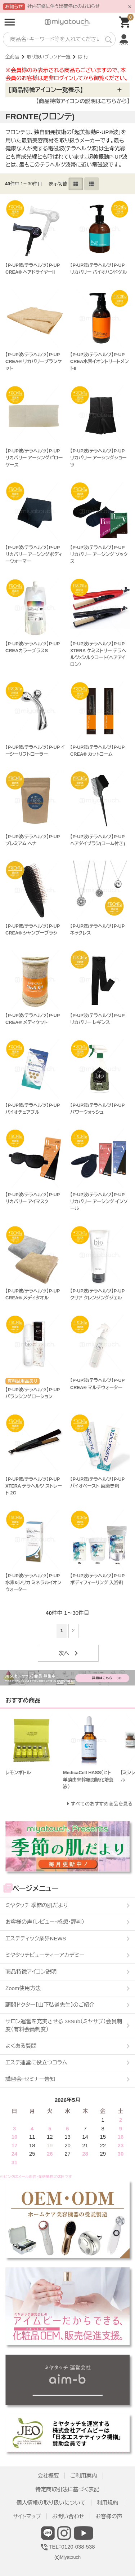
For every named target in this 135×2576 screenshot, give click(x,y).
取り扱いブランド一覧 (49, 56)
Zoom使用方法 (23, 1988)
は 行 (83, 56)
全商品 (12, 56)
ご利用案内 (83, 2476)
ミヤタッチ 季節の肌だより (36, 1905)
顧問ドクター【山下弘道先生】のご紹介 (50, 2005)
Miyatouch (70, 2557)
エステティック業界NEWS (35, 1938)
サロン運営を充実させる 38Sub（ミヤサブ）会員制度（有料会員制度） (63, 2025)
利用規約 (107, 2503)
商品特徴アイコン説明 (31, 1972)
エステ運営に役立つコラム (36, 2062)
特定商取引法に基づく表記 (67, 2489)
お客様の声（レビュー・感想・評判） (44, 1922)
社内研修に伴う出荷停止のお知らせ (63, 6)
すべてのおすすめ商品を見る (102, 1804)
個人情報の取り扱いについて (50, 2503)
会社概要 (48, 2476)
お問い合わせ (68, 2516)
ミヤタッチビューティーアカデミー (45, 1955)
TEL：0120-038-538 (67, 2547)
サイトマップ (27, 2516)
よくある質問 (20, 2046)
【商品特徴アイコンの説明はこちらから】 (83, 101)
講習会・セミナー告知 (30, 2079)
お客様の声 (108, 2516)
